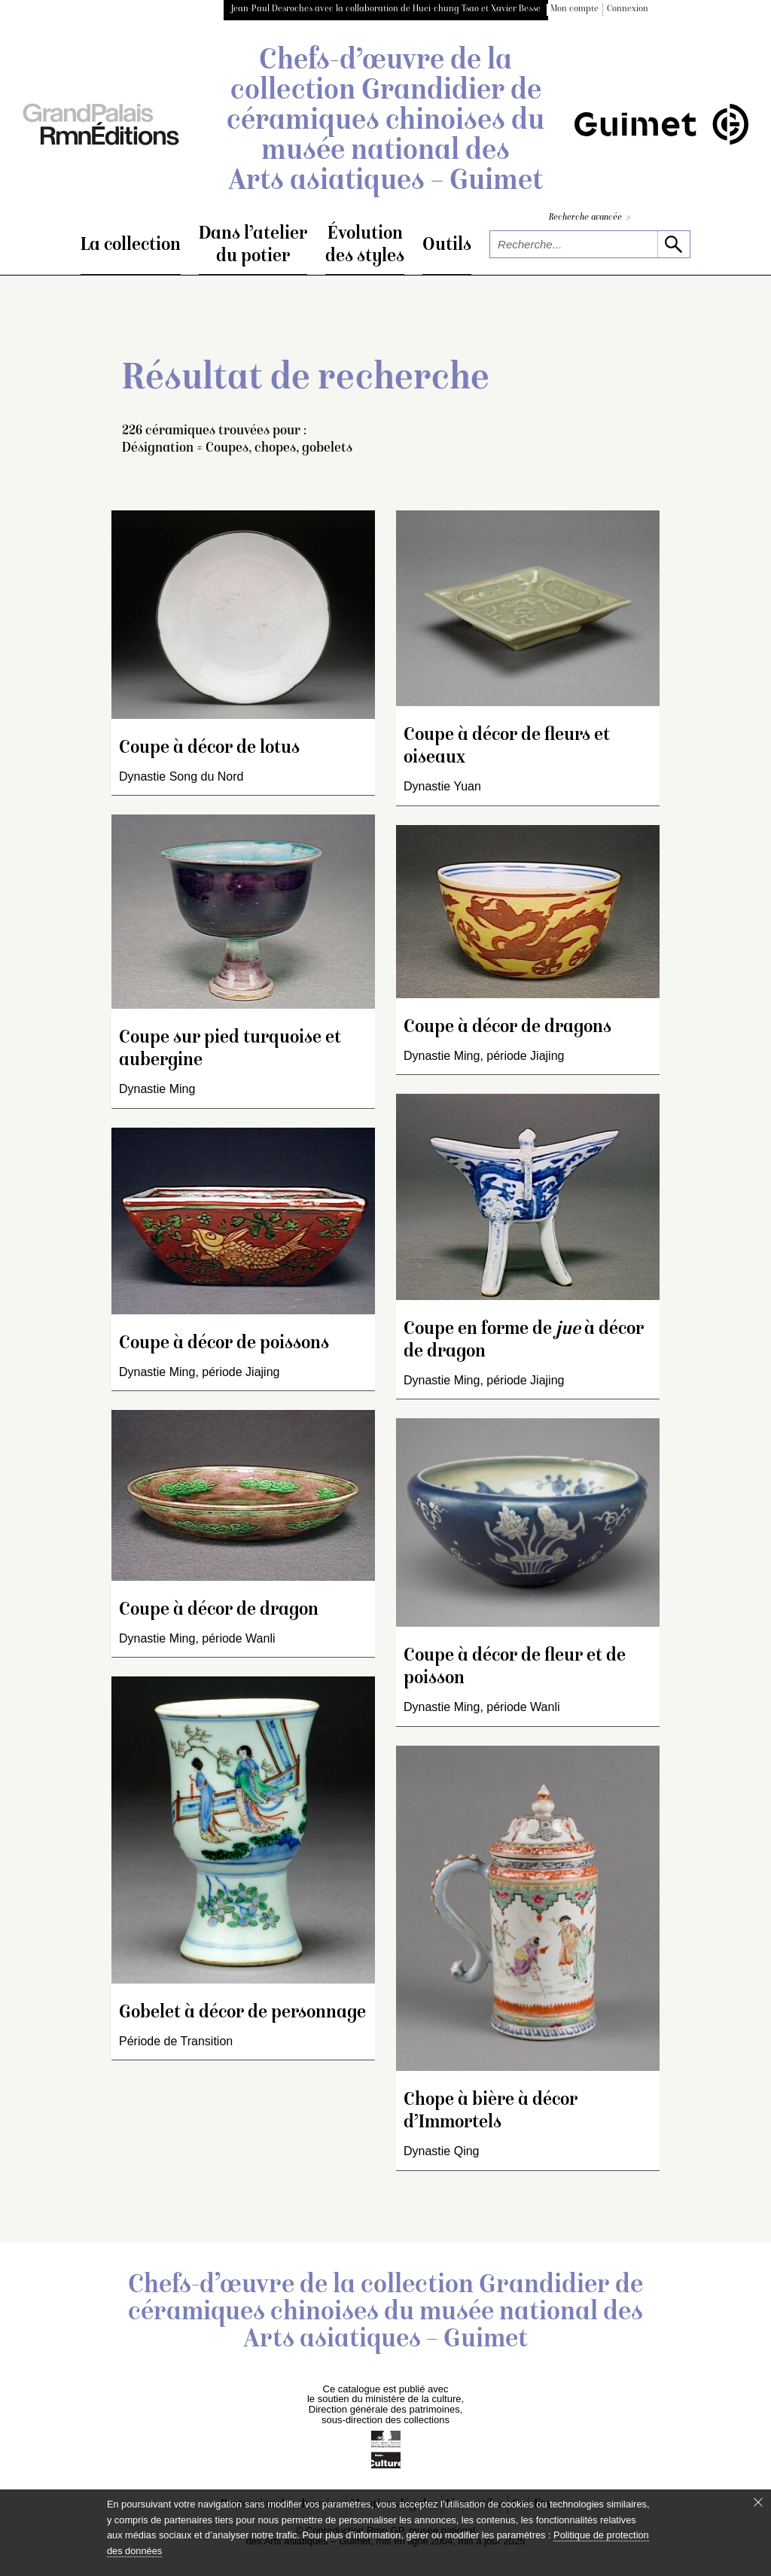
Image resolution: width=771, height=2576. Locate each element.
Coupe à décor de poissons (224, 1344)
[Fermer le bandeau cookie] (758, 2502)
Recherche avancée (589, 218)
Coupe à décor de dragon (218, 1610)
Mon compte (574, 9)
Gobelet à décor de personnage (242, 2013)
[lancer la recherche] (673, 244)
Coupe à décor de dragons (507, 1028)
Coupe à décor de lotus (209, 748)
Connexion (627, 9)
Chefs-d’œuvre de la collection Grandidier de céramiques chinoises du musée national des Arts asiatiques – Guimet (385, 122)
